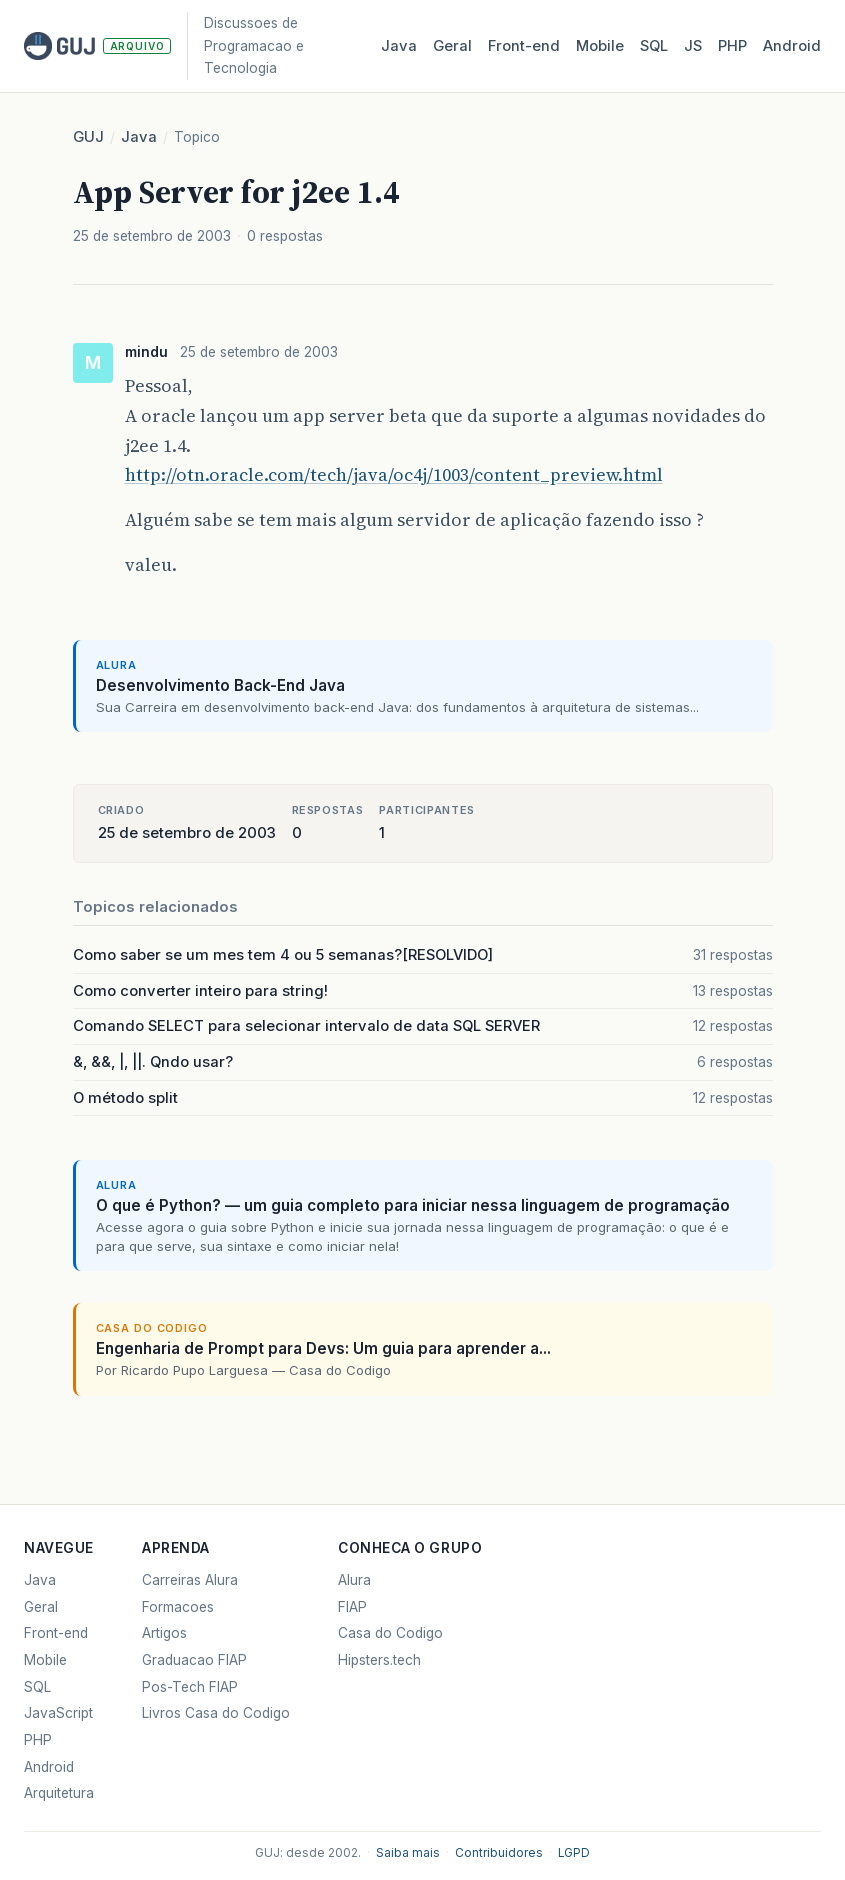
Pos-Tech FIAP (190, 1687)
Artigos (164, 1633)
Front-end (56, 1633)
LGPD (574, 1853)
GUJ (88, 137)
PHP (732, 46)
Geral (452, 46)
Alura (354, 1580)
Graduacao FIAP (194, 1660)
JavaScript (58, 1713)
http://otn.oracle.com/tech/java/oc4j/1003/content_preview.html (394, 474)
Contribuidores (499, 1853)
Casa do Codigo (390, 1633)
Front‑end (524, 46)
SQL (654, 46)
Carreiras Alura (190, 1580)
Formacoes (178, 1607)
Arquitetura (59, 1793)
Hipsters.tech (379, 1660)
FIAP (352, 1607)
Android (792, 46)
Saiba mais (408, 1853)
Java (399, 46)
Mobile (600, 46)
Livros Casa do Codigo (216, 1713)
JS (693, 46)
